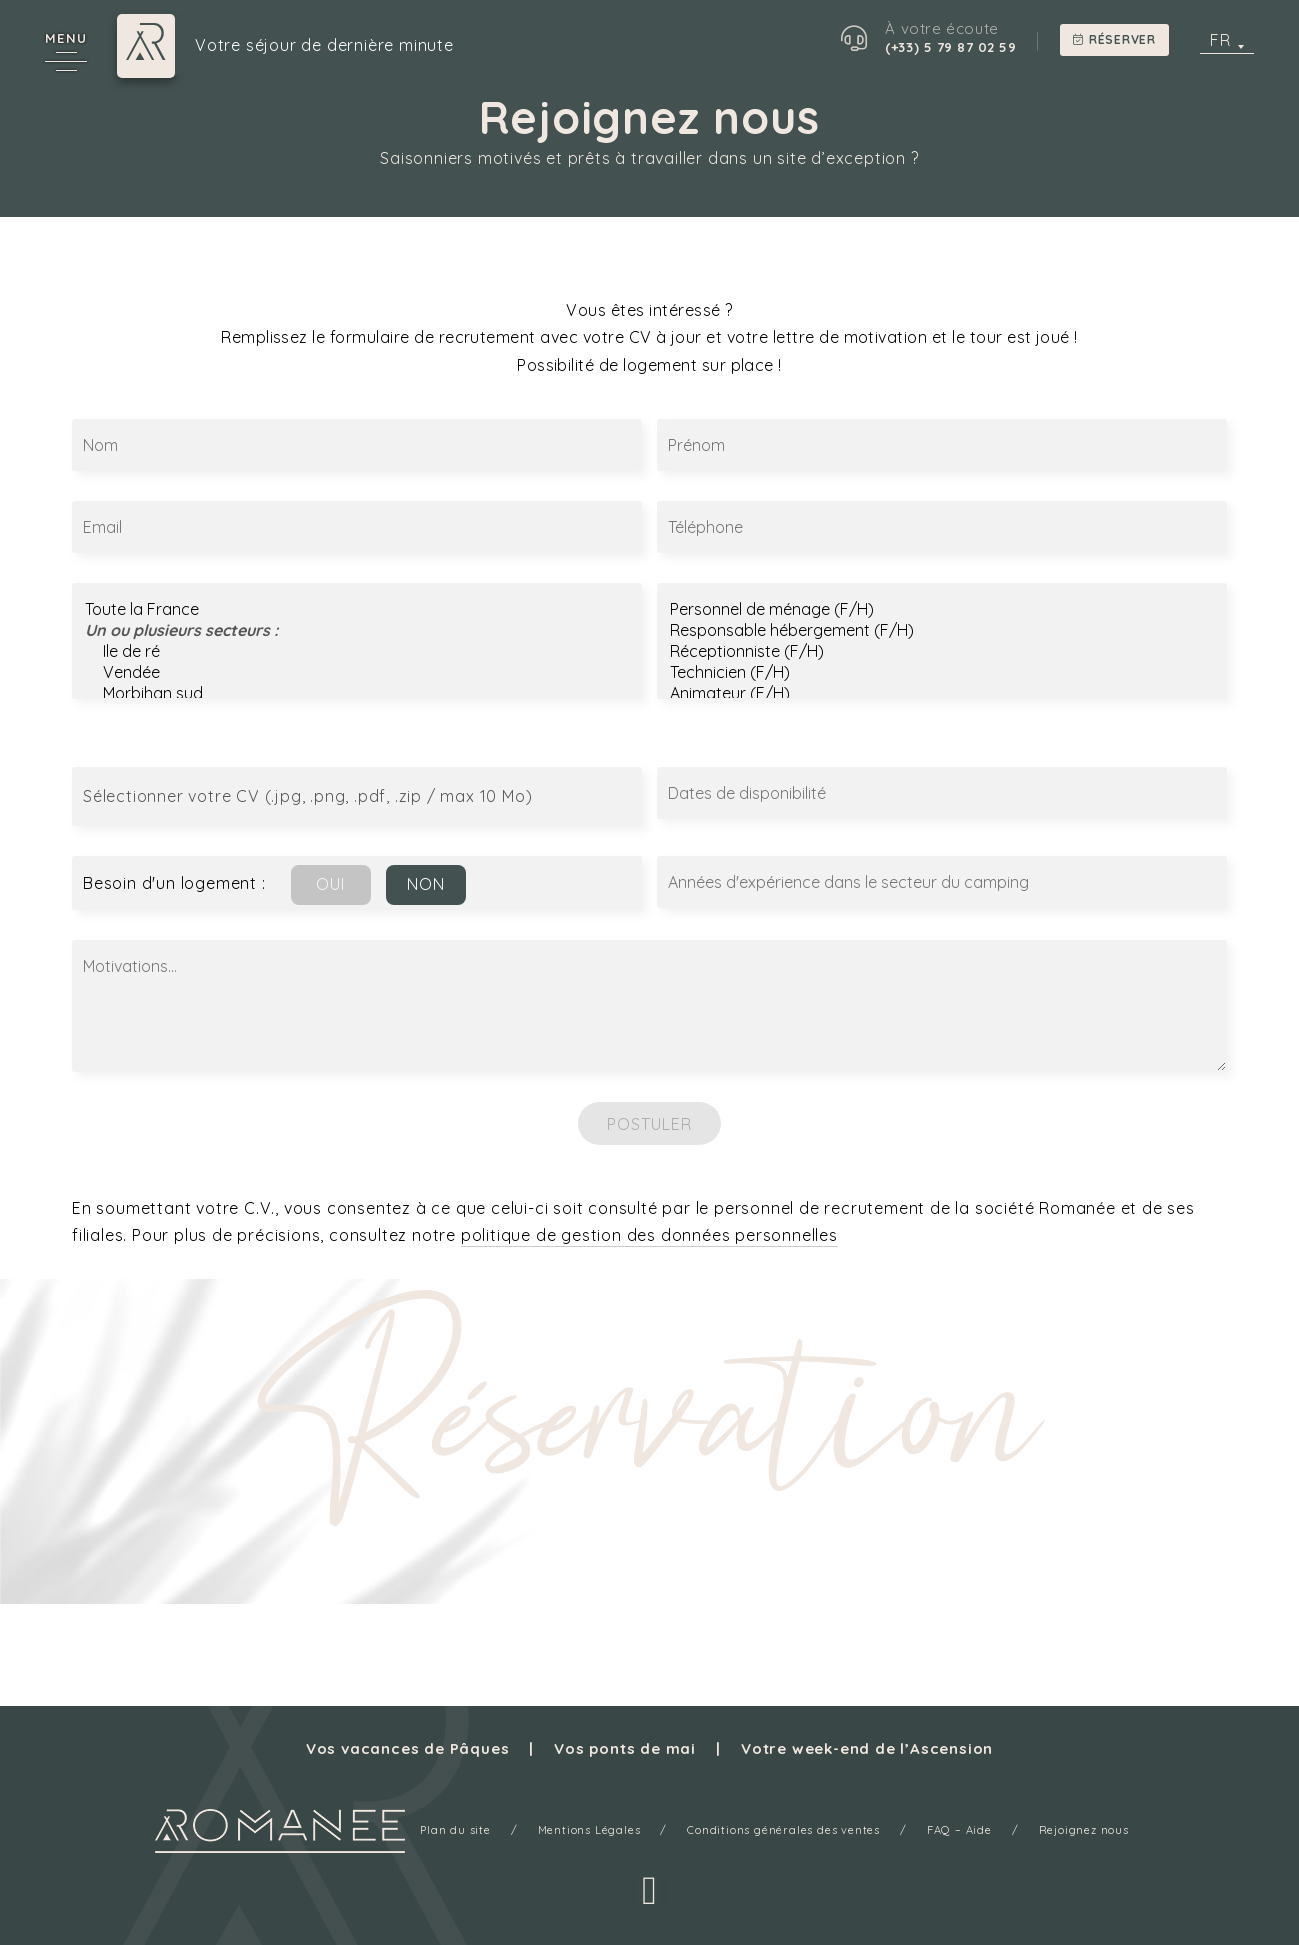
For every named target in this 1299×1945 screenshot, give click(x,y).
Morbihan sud (357, 693)
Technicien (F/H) (942, 672)
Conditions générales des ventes (783, 1830)
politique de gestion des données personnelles (649, 1235)
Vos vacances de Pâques (408, 1748)
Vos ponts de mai (625, 1748)
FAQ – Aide (959, 1830)
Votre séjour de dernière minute (324, 46)
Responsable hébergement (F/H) (942, 630)
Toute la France (357, 609)
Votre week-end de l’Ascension (867, 1748)
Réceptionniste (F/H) (942, 651)
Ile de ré (357, 651)
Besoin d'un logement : (174, 883)
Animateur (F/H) (942, 693)
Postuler (650, 1124)
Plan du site (455, 1830)
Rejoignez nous (1084, 1830)
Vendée (357, 672)
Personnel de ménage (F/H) (942, 609)
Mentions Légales (589, 1830)
